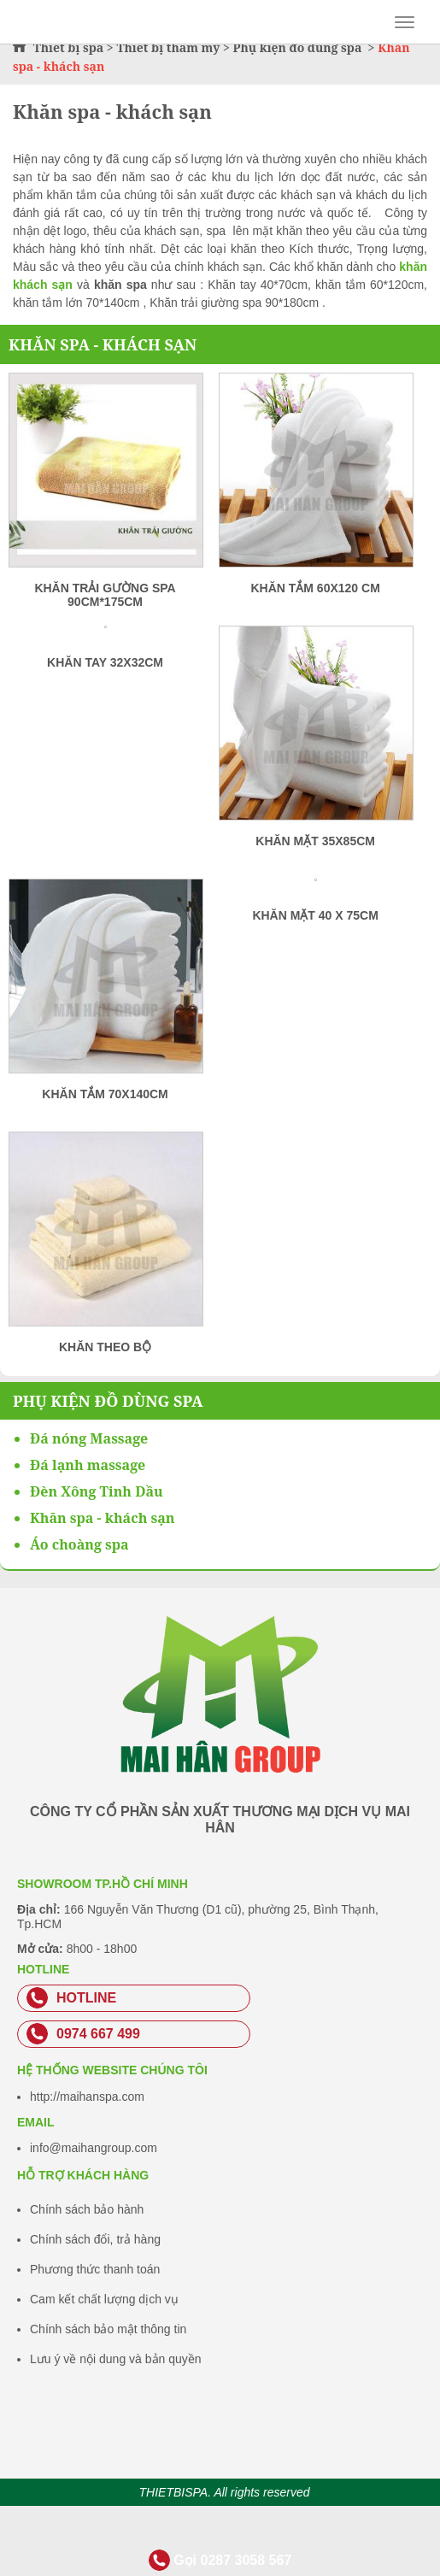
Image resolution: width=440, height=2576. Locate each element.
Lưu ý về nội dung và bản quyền (116, 2359)
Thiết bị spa (68, 47)
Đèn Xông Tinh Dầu (96, 1491)
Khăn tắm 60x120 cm (314, 588)
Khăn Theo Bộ (105, 1347)
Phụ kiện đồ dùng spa (298, 47)
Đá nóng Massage (89, 1438)
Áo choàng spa (79, 1544)
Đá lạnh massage (87, 1465)
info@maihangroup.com (93, 2148)
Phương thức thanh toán (95, 2269)
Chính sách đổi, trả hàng (95, 2239)
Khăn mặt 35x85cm (315, 841)
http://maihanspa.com (87, 2096)
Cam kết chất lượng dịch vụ (104, 2299)
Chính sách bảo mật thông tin (108, 2329)
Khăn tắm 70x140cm (104, 1094)
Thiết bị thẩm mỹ (168, 47)
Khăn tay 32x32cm (105, 662)
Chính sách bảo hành (87, 2209)
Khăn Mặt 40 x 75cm (315, 915)
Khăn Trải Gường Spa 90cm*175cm (104, 595)
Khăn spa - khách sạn (103, 344)
